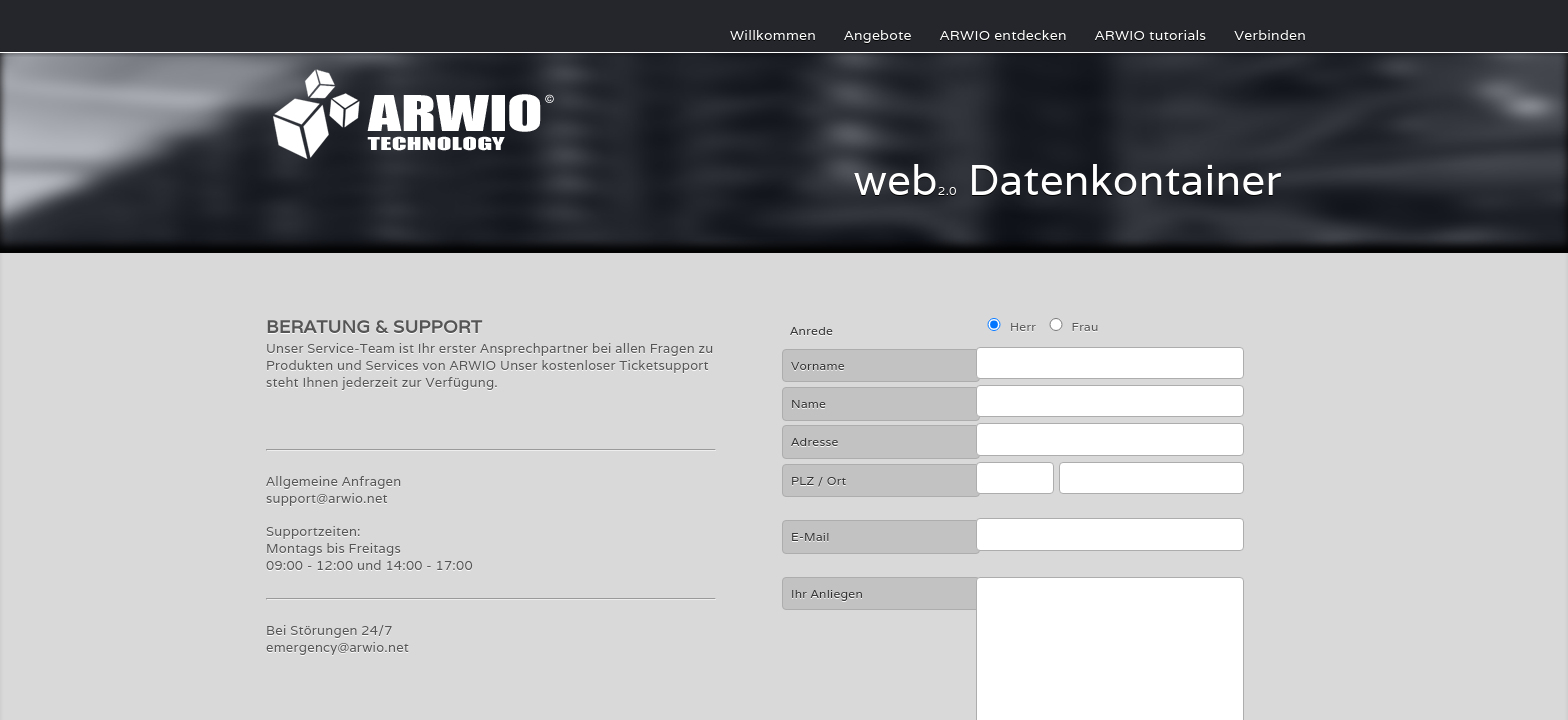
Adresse (815, 441)
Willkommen (773, 35)
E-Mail (810, 536)
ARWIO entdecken (1003, 35)
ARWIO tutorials (1151, 35)
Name (808, 403)
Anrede (811, 330)
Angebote (878, 35)
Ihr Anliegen (827, 593)
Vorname (818, 365)
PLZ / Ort (818, 480)
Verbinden (1270, 35)
